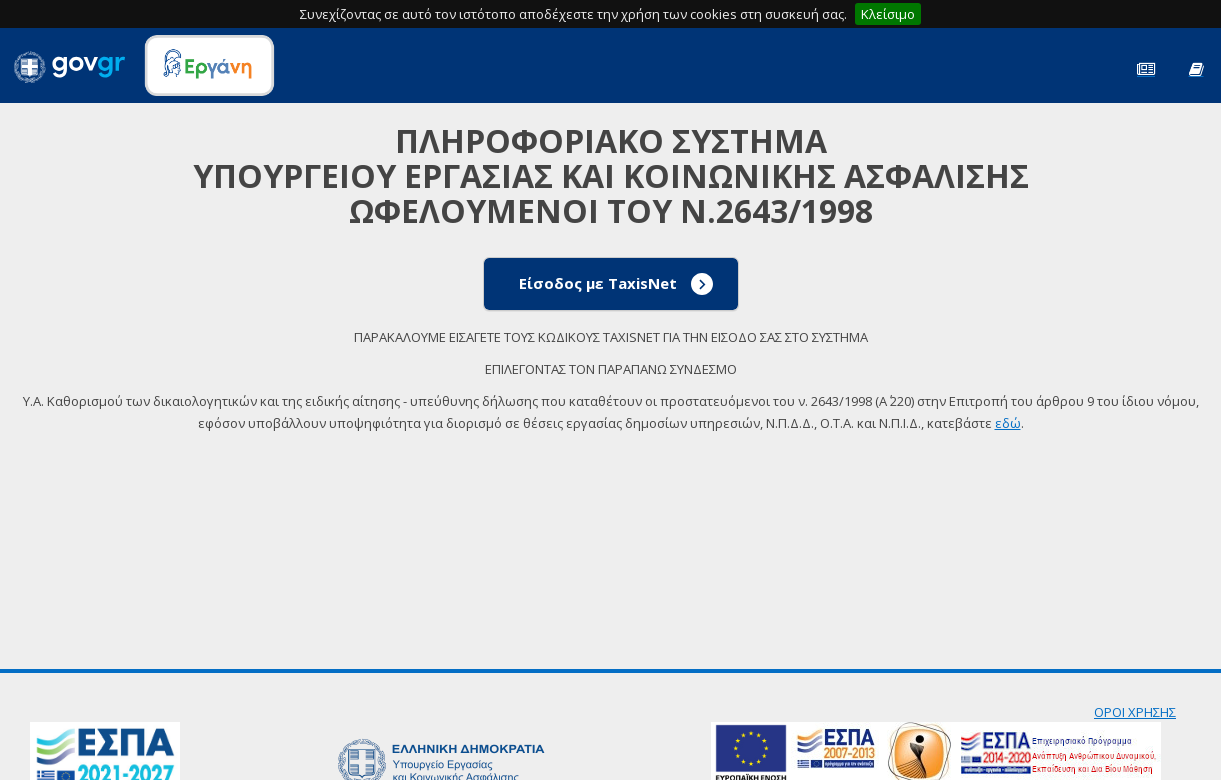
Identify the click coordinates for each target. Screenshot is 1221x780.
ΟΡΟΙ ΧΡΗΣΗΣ (1135, 712)
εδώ (1008, 423)
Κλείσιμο (888, 14)
